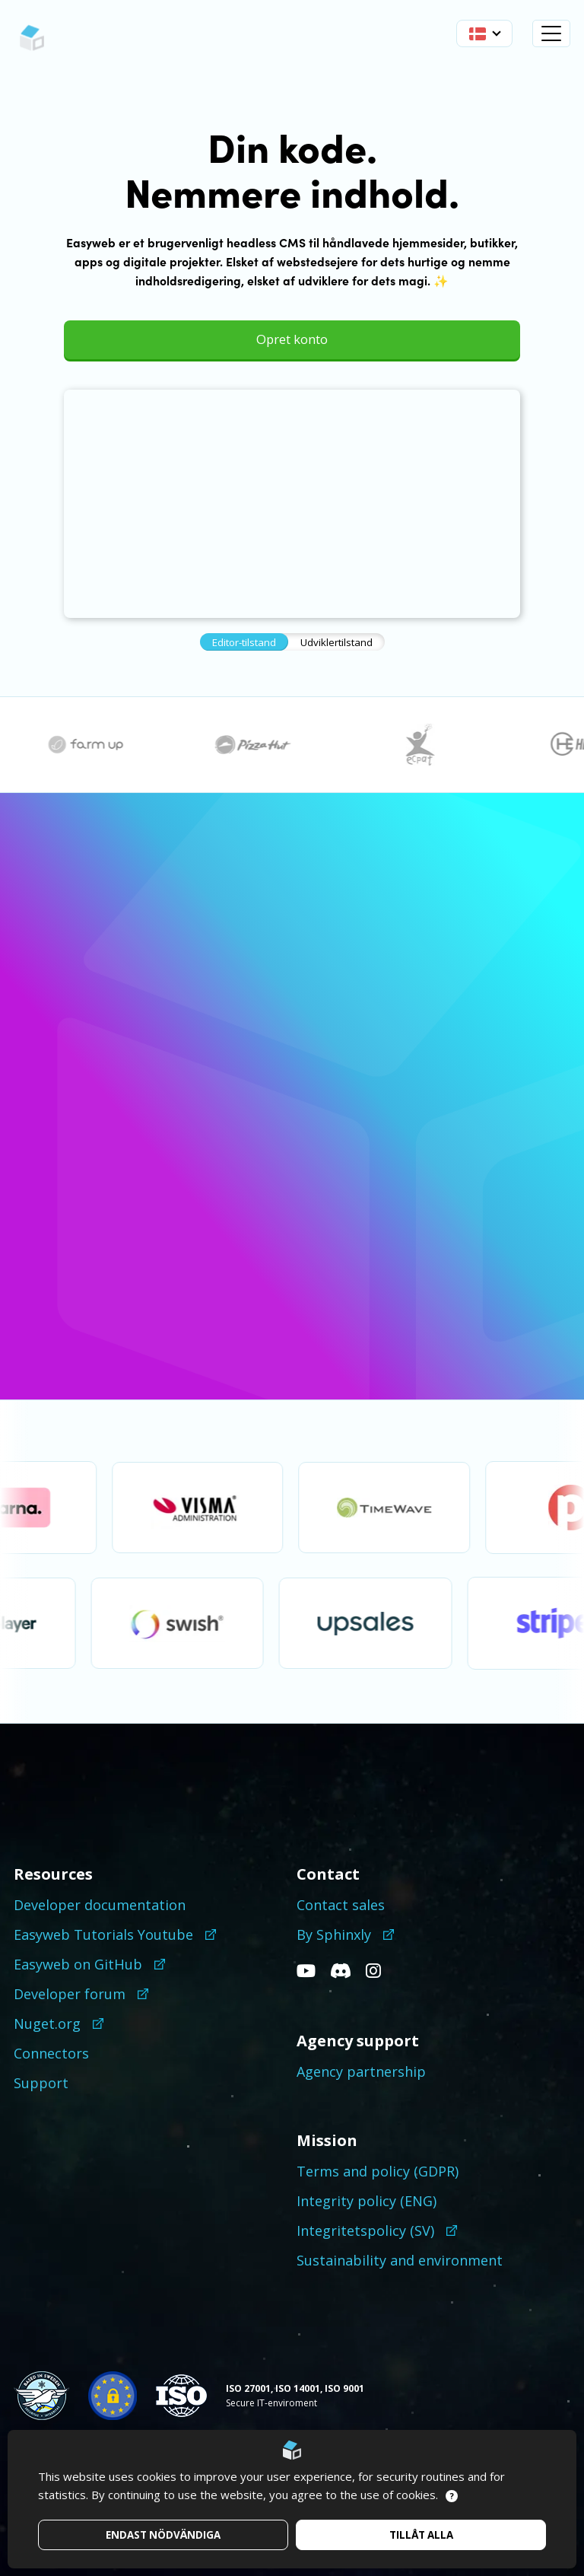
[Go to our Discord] (346, 1972)
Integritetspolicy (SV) (365, 2230)
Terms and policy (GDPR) (378, 2171)
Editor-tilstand (244, 642)
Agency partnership (361, 2071)
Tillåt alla (421, 2535)
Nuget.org (47, 2023)
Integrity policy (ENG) (366, 2201)
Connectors (51, 2053)
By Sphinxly (334, 1934)
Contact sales (341, 1905)
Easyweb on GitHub (78, 1964)
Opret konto (292, 339)
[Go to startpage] (32, 38)
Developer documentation (100, 1905)
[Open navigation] (551, 33)
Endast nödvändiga (163, 2535)
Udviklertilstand (336, 642)
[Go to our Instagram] (379, 1972)
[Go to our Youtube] (312, 1972)
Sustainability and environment (400, 2260)
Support (41, 2083)
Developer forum (69, 1994)
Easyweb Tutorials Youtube (103, 1934)
